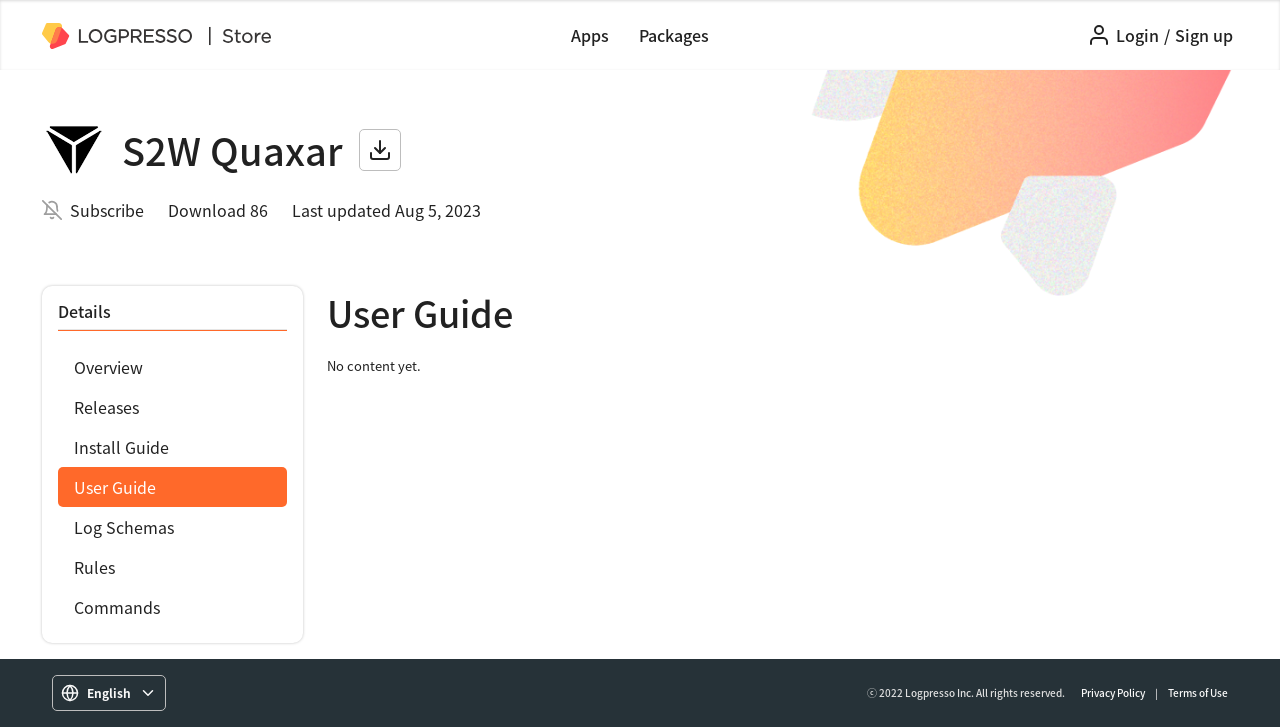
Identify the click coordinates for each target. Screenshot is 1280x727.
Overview (108, 367)
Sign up (1204, 35)
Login (1137, 35)
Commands (117, 607)
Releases (106, 407)
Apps (590, 35)
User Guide (115, 487)
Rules (94, 567)
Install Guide (121, 447)
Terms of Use (1198, 692)
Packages (674, 35)
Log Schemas (124, 527)
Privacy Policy (1113, 692)
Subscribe (107, 210)
